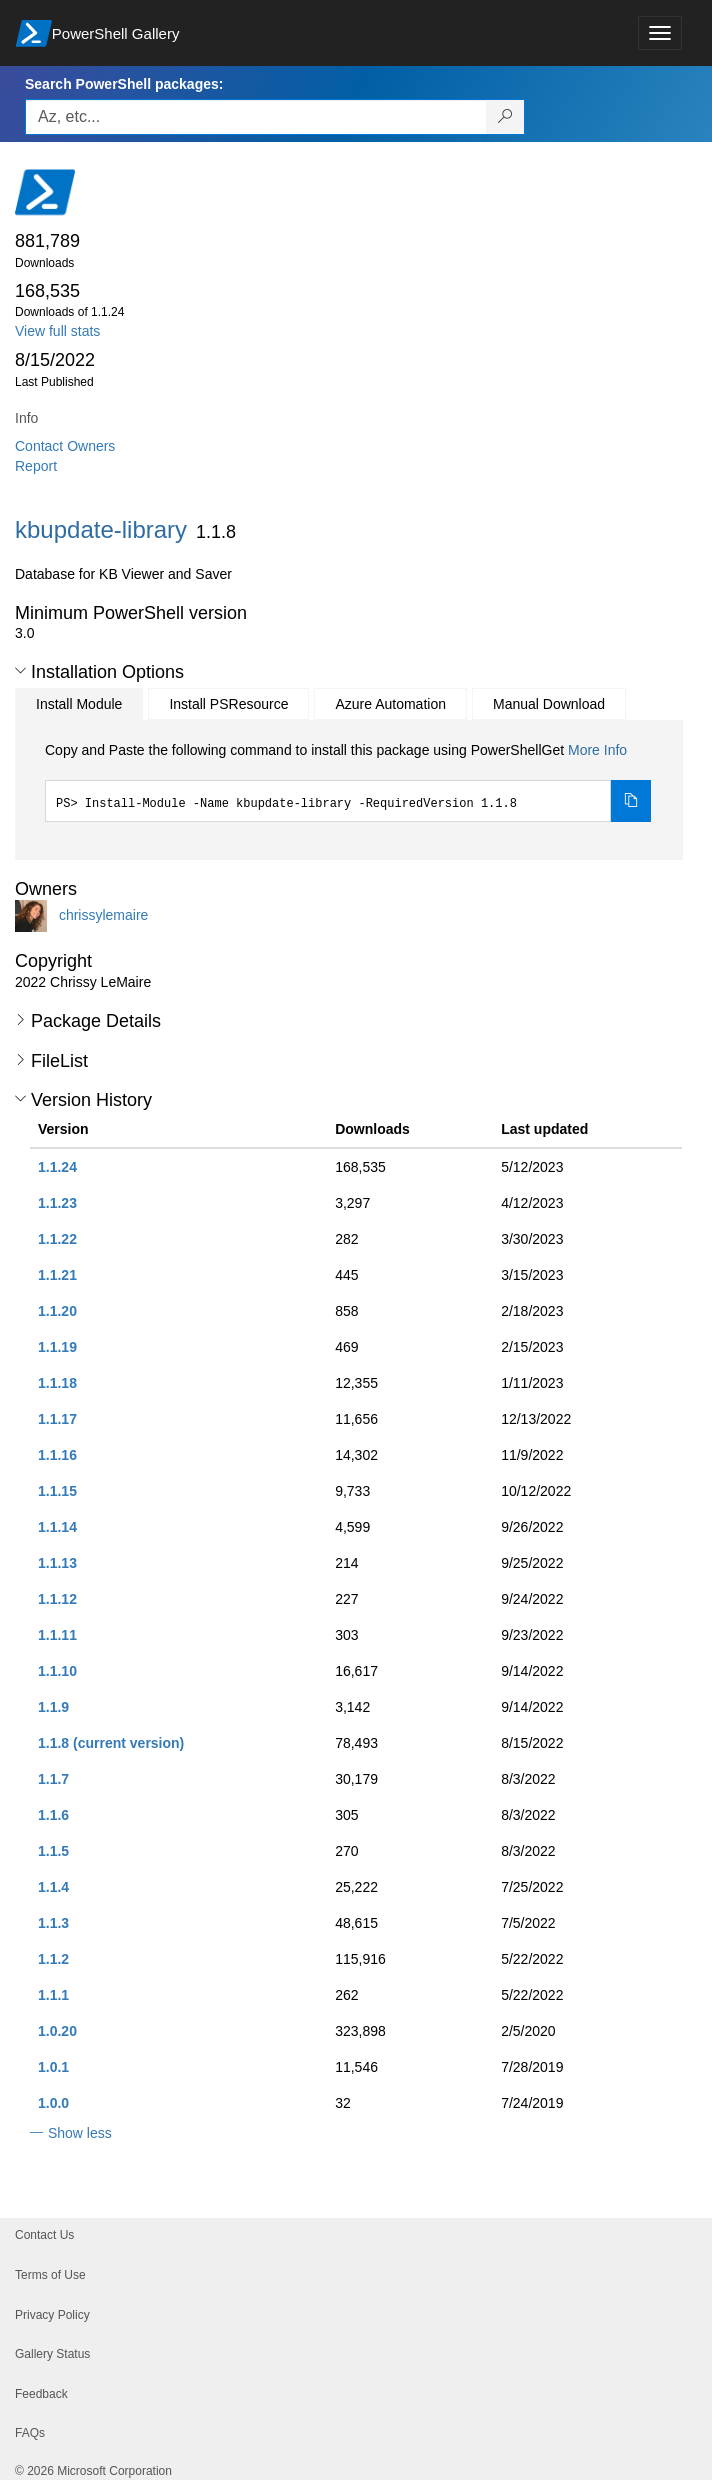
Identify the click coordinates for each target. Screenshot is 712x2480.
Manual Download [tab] (549, 704)
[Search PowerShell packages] (505, 117)
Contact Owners (65, 446)
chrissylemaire (103, 915)
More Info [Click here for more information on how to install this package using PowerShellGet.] (597, 750)
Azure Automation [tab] (390, 704)
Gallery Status (52, 2354)
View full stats (57, 331)
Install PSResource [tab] (228, 704)
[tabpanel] (348, 781)
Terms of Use (50, 2275)
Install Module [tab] (79, 704)
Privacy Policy (52, 2315)
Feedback (41, 2394)
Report (36, 466)
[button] (20, 671)
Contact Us (44, 2235)
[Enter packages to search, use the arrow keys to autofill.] (256, 117)
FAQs (30, 2433)
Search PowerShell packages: (124, 84)
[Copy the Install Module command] (631, 801)
